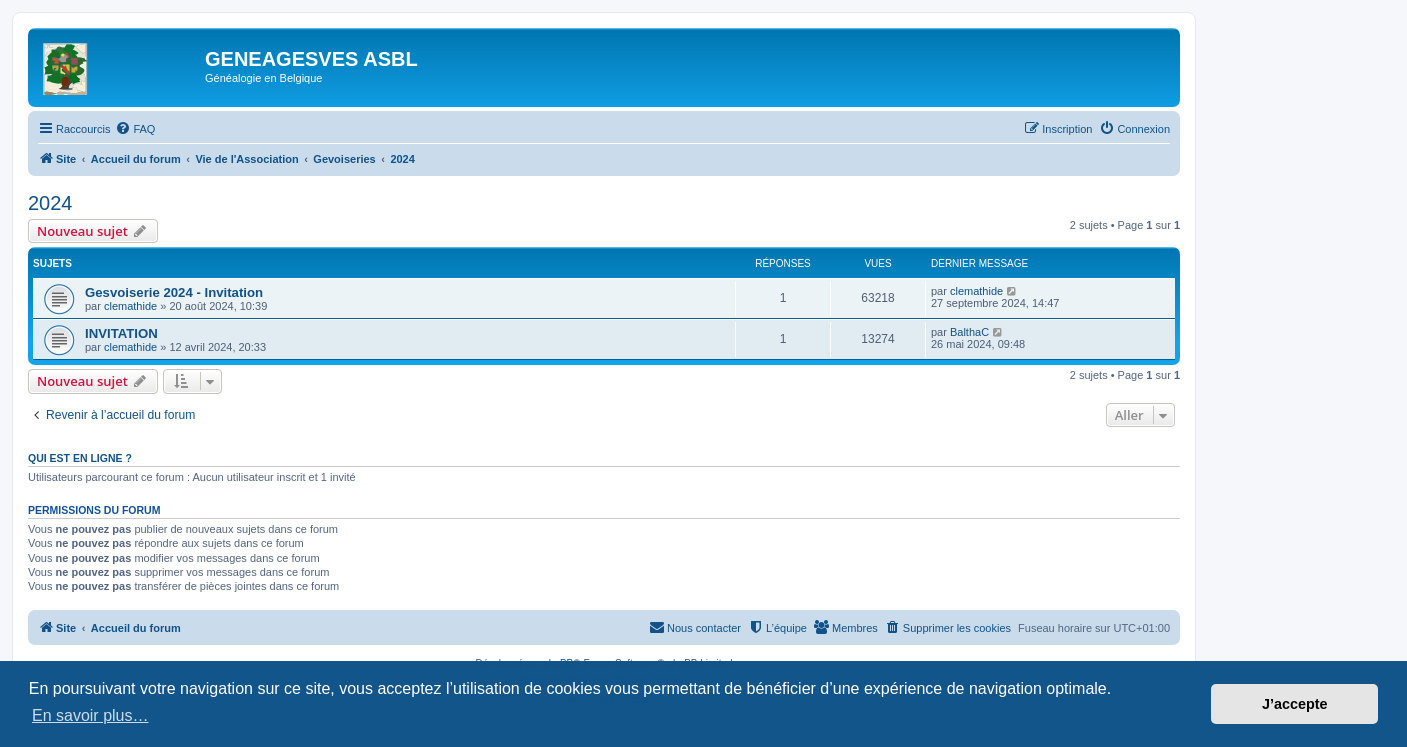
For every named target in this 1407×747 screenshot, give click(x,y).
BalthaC (969, 332)
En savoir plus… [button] (90, 715)
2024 (50, 203)
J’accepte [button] (1295, 704)
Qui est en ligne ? (80, 458)
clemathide (130, 306)
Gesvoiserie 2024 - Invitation (174, 292)
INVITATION (121, 333)
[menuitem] (135, 129)
